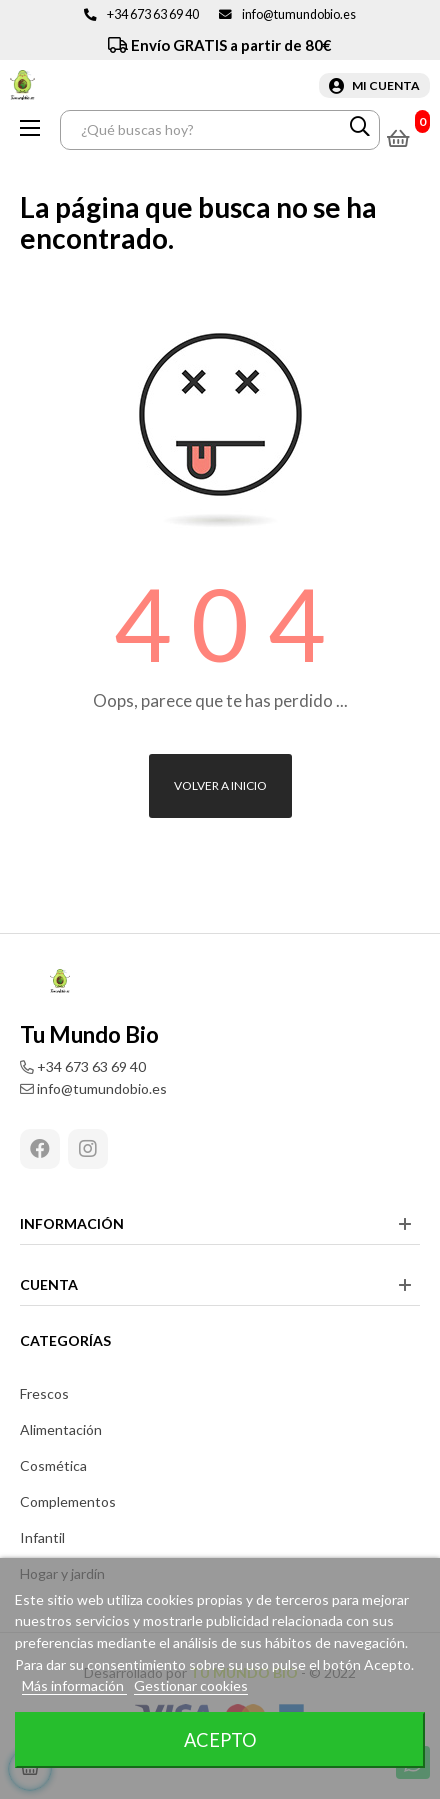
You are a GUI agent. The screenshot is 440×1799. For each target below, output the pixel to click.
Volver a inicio (220, 785)
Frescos (44, 1393)
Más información (74, 1685)
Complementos (68, 1501)
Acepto (220, 1740)
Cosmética (53, 1465)
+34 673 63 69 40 (153, 14)
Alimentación (61, 1429)
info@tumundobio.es (299, 14)
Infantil (42, 1537)
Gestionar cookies (191, 1685)
